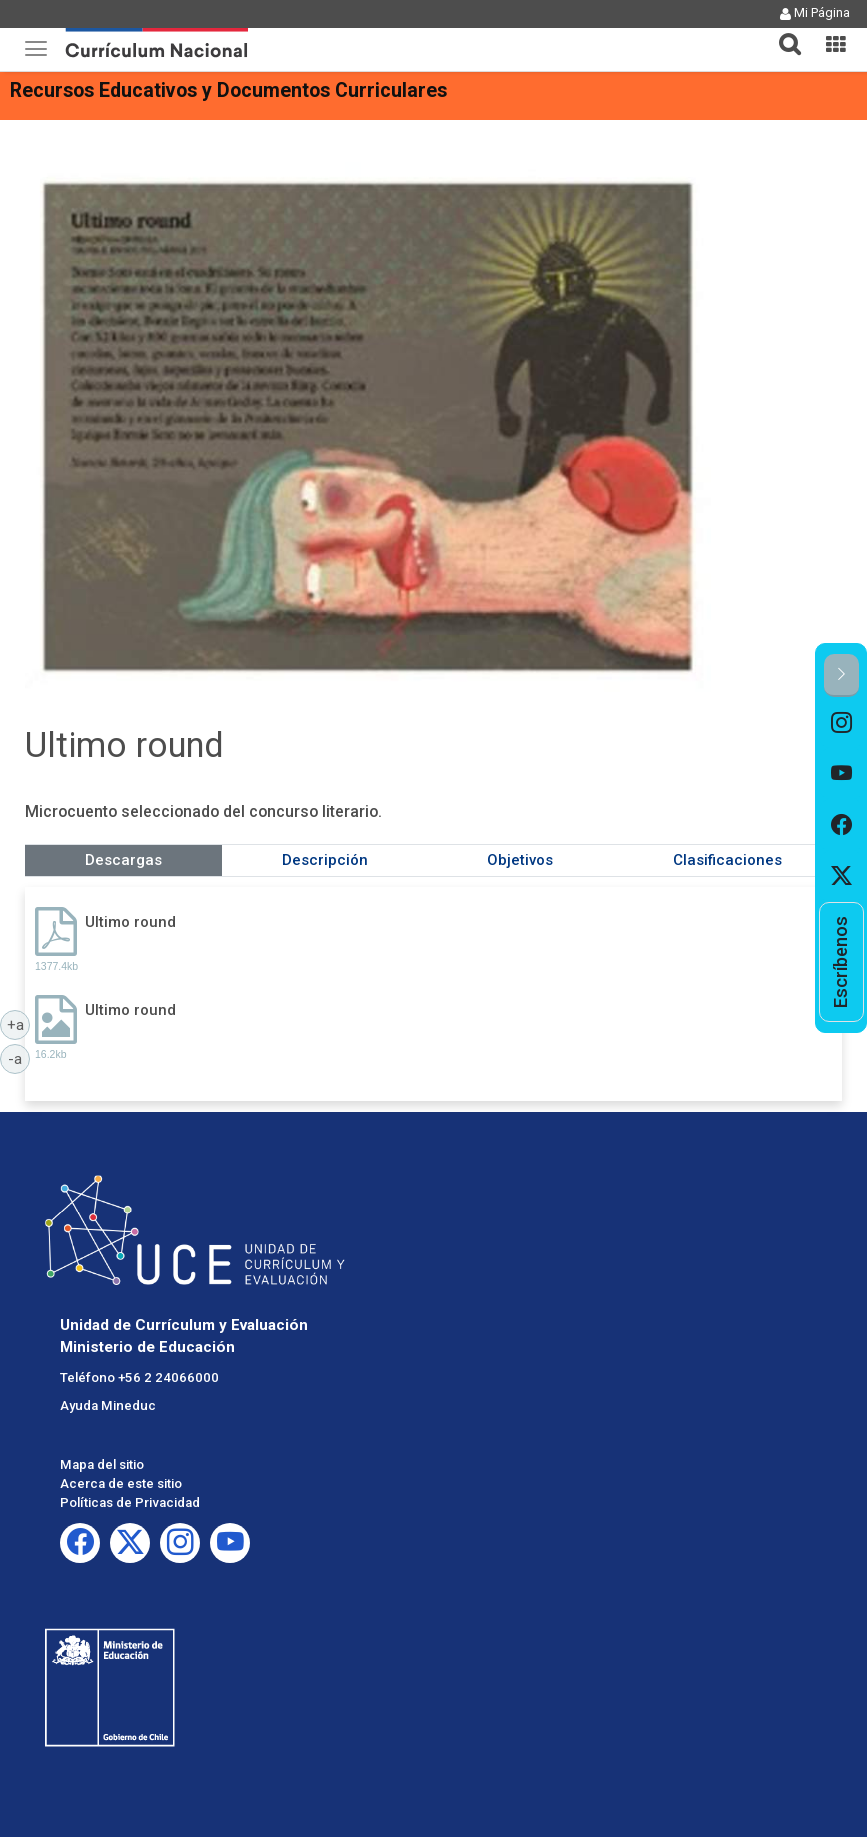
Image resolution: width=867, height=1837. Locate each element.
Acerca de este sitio (121, 1483)
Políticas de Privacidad (130, 1502)
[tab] (782, 32)
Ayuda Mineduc (108, 1405)
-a (19, 1058)
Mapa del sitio (102, 1464)
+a (19, 1024)
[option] (841, 722)
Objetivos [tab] (520, 860)
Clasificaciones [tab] (727, 860)
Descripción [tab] (325, 860)
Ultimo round (130, 922)
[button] (782, 32)
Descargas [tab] (123, 860)
